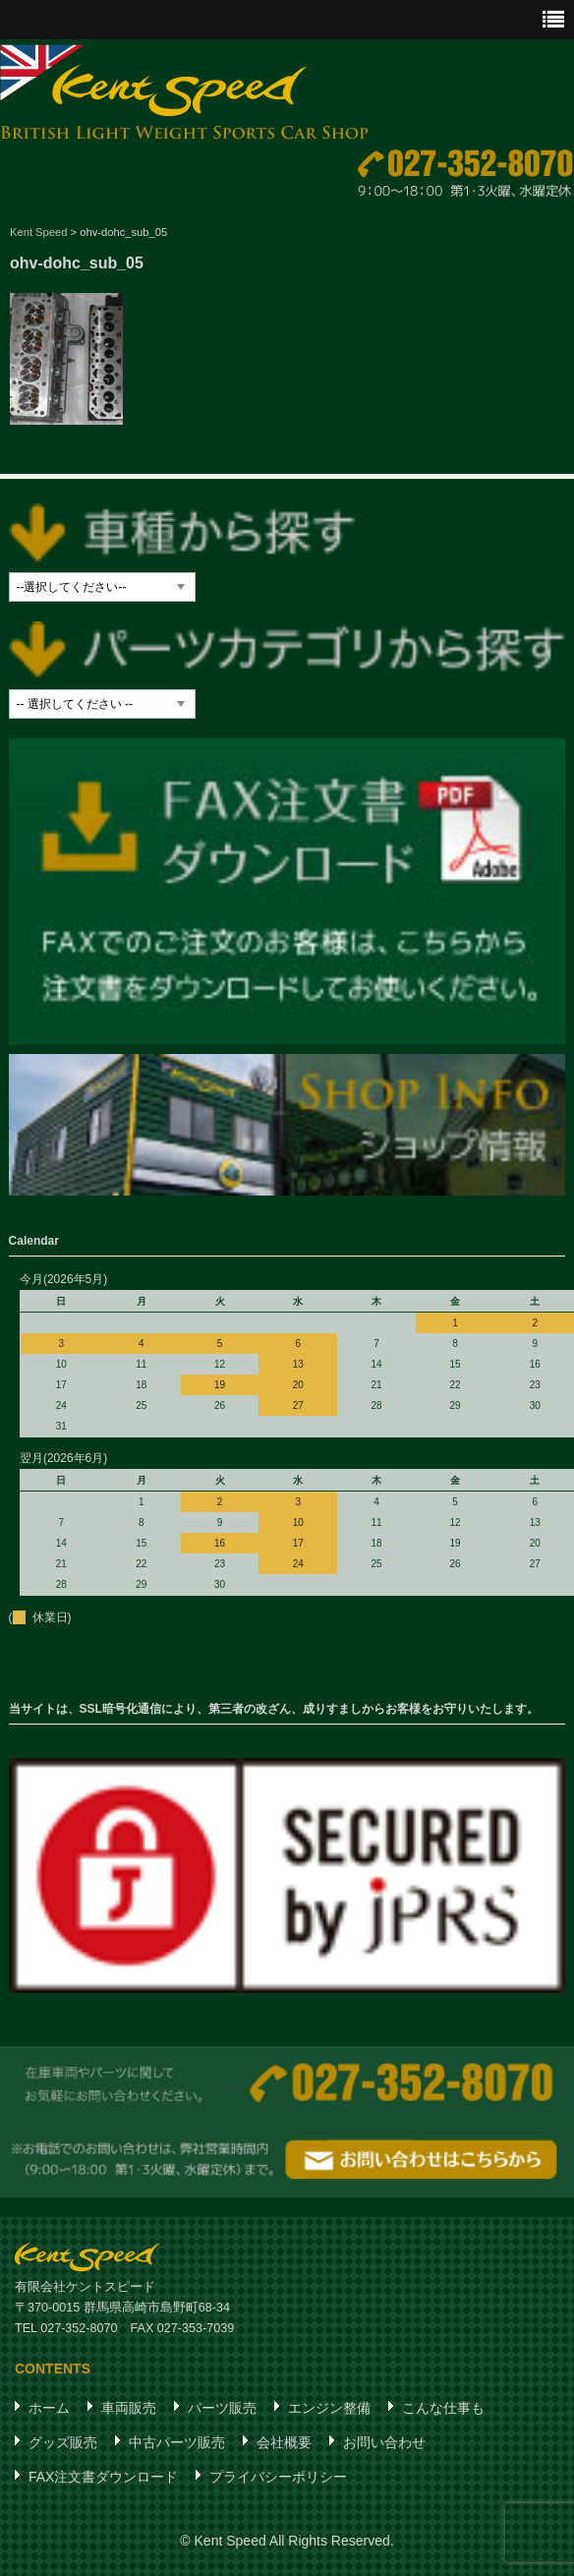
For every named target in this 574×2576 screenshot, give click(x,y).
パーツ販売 (222, 2408)
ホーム (49, 2408)
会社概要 (284, 2442)
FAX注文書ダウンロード (103, 2477)
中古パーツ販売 (177, 2442)
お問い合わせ (384, 2442)
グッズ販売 (63, 2442)
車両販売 (128, 2408)
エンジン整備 (329, 2408)
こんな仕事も (443, 2408)
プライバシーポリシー (278, 2477)
